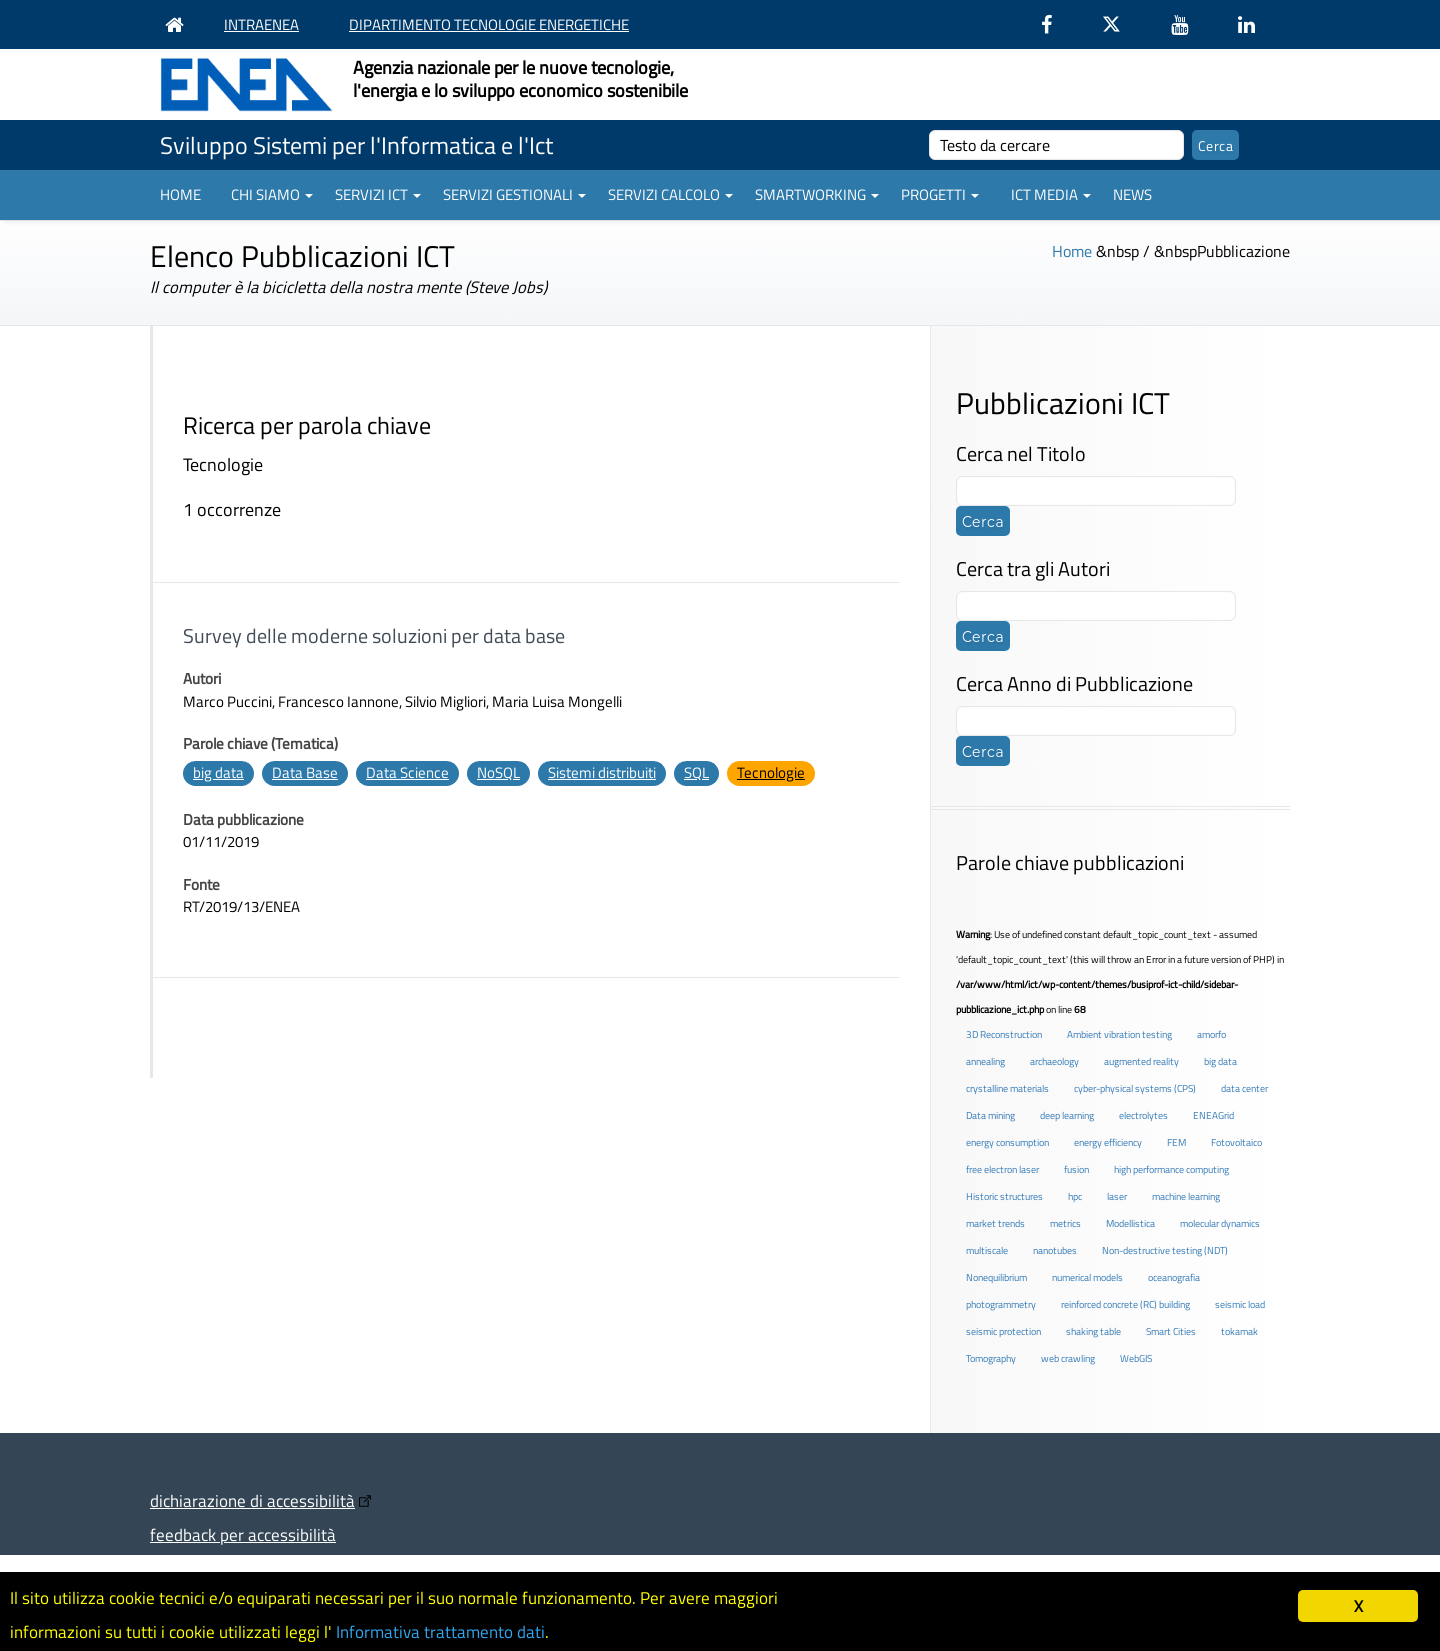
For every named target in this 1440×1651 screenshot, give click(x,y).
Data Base (305, 772)
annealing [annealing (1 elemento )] (985, 1061)
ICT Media (1051, 194)
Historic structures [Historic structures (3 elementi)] (1004, 1196)
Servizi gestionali (514, 194)
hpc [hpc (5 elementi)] (1075, 1196)
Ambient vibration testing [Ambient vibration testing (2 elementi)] (1119, 1034)
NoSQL (498, 772)
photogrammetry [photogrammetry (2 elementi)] (1001, 1304)
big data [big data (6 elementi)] (1220, 1061)
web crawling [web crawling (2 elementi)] (1068, 1358)
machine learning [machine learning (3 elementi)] (1186, 1196)
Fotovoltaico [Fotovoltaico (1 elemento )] (1236, 1142)
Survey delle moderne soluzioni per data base (374, 635)
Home (180, 194)
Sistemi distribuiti (602, 772)
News (1132, 194)
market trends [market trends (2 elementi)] (995, 1223)
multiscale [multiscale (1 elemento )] (987, 1250)
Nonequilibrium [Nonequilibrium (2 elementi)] (996, 1277)
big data (218, 772)
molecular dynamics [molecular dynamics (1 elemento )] (1220, 1223)
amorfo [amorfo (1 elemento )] (1211, 1034)
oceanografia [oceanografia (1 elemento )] (1174, 1277)
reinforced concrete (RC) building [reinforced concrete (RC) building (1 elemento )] (1125, 1304)
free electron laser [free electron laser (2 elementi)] (1002, 1169)
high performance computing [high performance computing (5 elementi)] (1171, 1169)
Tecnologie (771, 772)
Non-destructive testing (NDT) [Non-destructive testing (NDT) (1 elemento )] (1165, 1250)
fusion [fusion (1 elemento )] (1076, 1169)
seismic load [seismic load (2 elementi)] (1240, 1304)
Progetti (940, 194)
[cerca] (1056, 145)
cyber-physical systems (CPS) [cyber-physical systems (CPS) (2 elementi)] (1135, 1088)
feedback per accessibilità (243, 1534)
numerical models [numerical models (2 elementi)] (1087, 1277)
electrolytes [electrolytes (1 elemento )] (1143, 1115)
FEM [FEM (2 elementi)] (1176, 1142)
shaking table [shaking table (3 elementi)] (1093, 1331)
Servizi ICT (378, 194)
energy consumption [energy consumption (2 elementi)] (1007, 1142)
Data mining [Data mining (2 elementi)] (990, 1115)
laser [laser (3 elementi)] (1117, 1196)
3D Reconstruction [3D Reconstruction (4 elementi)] (1004, 1034)
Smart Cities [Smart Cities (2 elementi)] (1171, 1331)
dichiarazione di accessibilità (252, 1500)
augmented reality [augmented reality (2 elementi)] (1141, 1061)
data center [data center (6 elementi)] (1244, 1088)
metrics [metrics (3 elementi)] (1065, 1223)
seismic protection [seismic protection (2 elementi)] (1003, 1331)
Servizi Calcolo (670, 194)
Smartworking (817, 194)
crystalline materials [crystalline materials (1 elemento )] (1007, 1088)
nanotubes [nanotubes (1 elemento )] (1055, 1250)
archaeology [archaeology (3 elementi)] (1054, 1061)
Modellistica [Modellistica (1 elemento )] (1130, 1223)
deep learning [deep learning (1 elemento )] (1067, 1115)
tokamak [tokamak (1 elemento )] (1239, 1331)
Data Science (407, 772)
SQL (696, 772)
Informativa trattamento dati (440, 1632)
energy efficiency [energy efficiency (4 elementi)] (1108, 1142)
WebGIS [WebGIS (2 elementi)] (1136, 1358)
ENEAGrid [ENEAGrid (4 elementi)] (1213, 1115)
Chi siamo (272, 194)
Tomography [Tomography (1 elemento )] (991, 1358)
